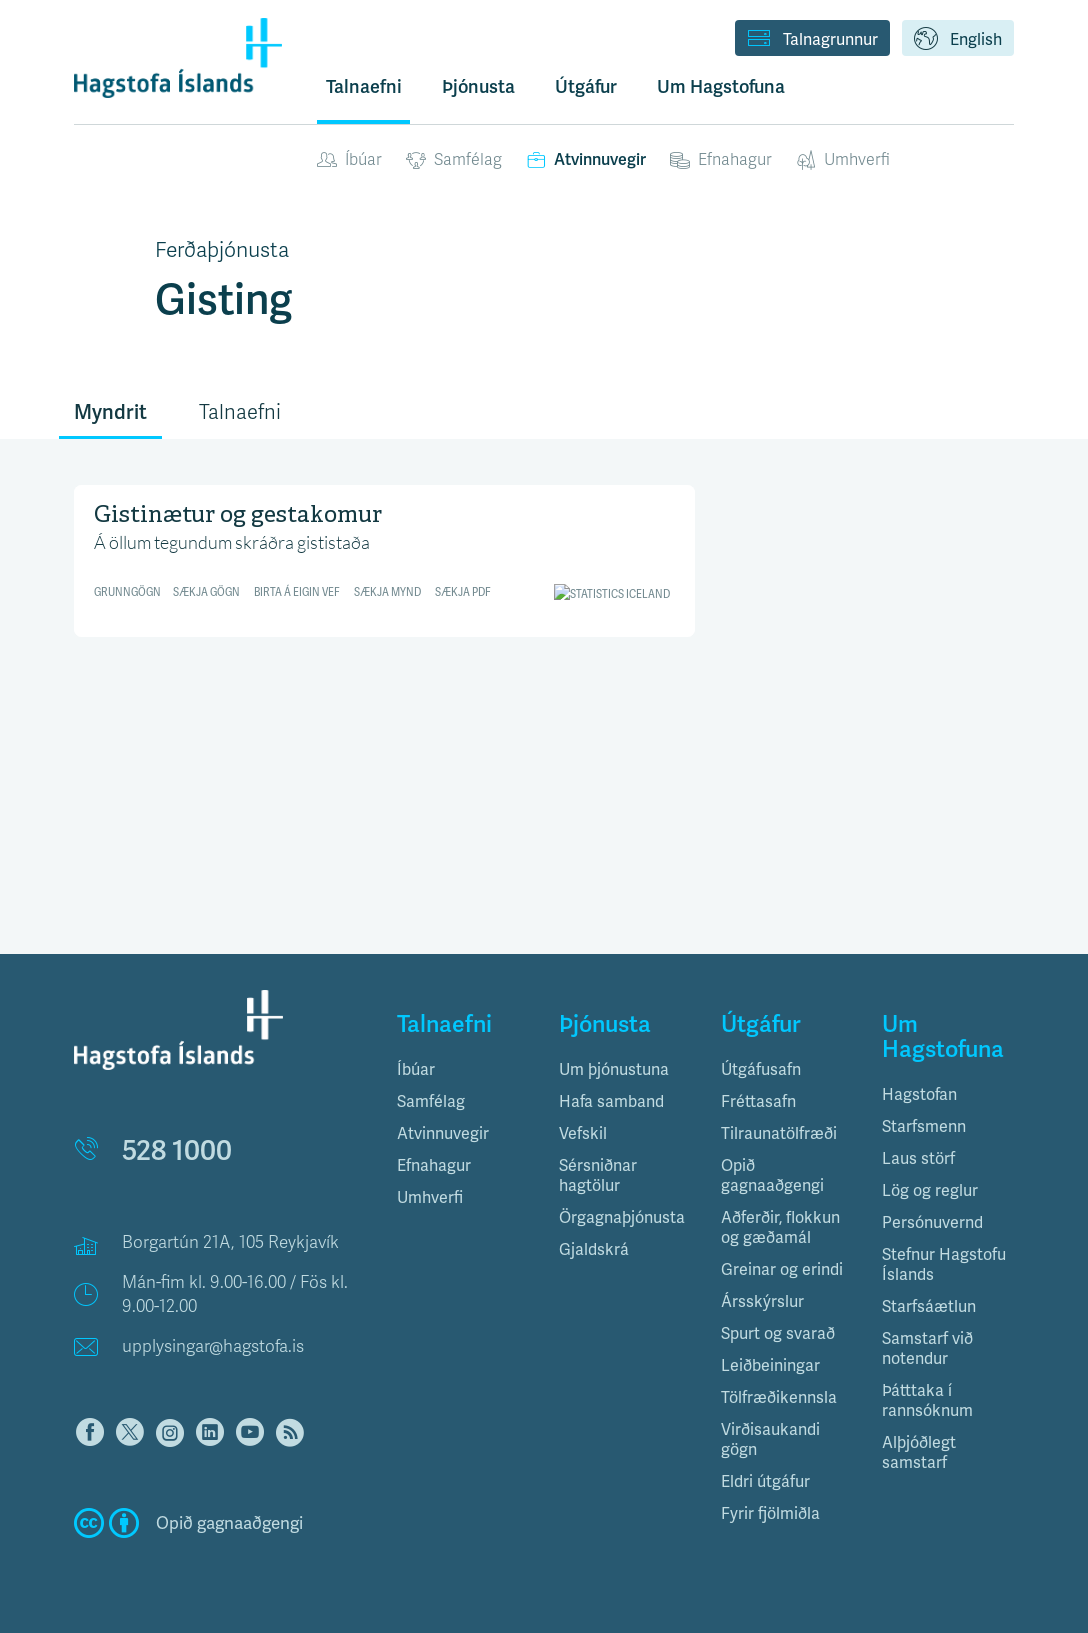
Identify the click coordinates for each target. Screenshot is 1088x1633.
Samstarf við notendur (927, 1348)
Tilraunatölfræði (779, 1133)
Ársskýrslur (762, 1301)
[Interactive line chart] (384, 553)
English (958, 40)
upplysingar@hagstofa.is (213, 1346)
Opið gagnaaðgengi (772, 1175)
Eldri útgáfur (765, 1481)
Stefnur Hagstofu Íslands (944, 1264)
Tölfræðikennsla (779, 1397)
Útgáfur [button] (586, 86)
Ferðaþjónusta (222, 250)
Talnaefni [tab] (240, 412)
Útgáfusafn (761, 1069)
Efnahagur (721, 160)
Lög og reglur (930, 1190)
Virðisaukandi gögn (770, 1439)
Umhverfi (843, 160)
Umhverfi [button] (430, 1197)
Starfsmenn (924, 1126)
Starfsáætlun (929, 1306)
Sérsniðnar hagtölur (598, 1175)
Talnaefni (364, 86)
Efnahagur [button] (434, 1165)
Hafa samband (611, 1101)
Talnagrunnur (812, 40)
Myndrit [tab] (110, 412)
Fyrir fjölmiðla (770, 1513)
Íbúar (349, 160)
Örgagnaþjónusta (622, 1217)
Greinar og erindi (782, 1269)
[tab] (463, 1070)
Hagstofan (919, 1094)
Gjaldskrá (594, 1249)
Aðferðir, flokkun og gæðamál (780, 1227)
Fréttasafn (758, 1101)
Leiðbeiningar (770, 1365)
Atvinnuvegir (586, 159)
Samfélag (454, 160)
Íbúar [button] (416, 1069)
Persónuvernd (932, 1222)
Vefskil (583, 1133)
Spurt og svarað (778, 1333)
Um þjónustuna (614, 1069)
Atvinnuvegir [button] (443, 1133)
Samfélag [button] (431, 1101)
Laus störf (918, 1158)
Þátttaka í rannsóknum (927, 1400)
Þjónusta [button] (478, 86)
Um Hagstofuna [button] (721, 86)
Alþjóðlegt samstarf (919, 1452)
